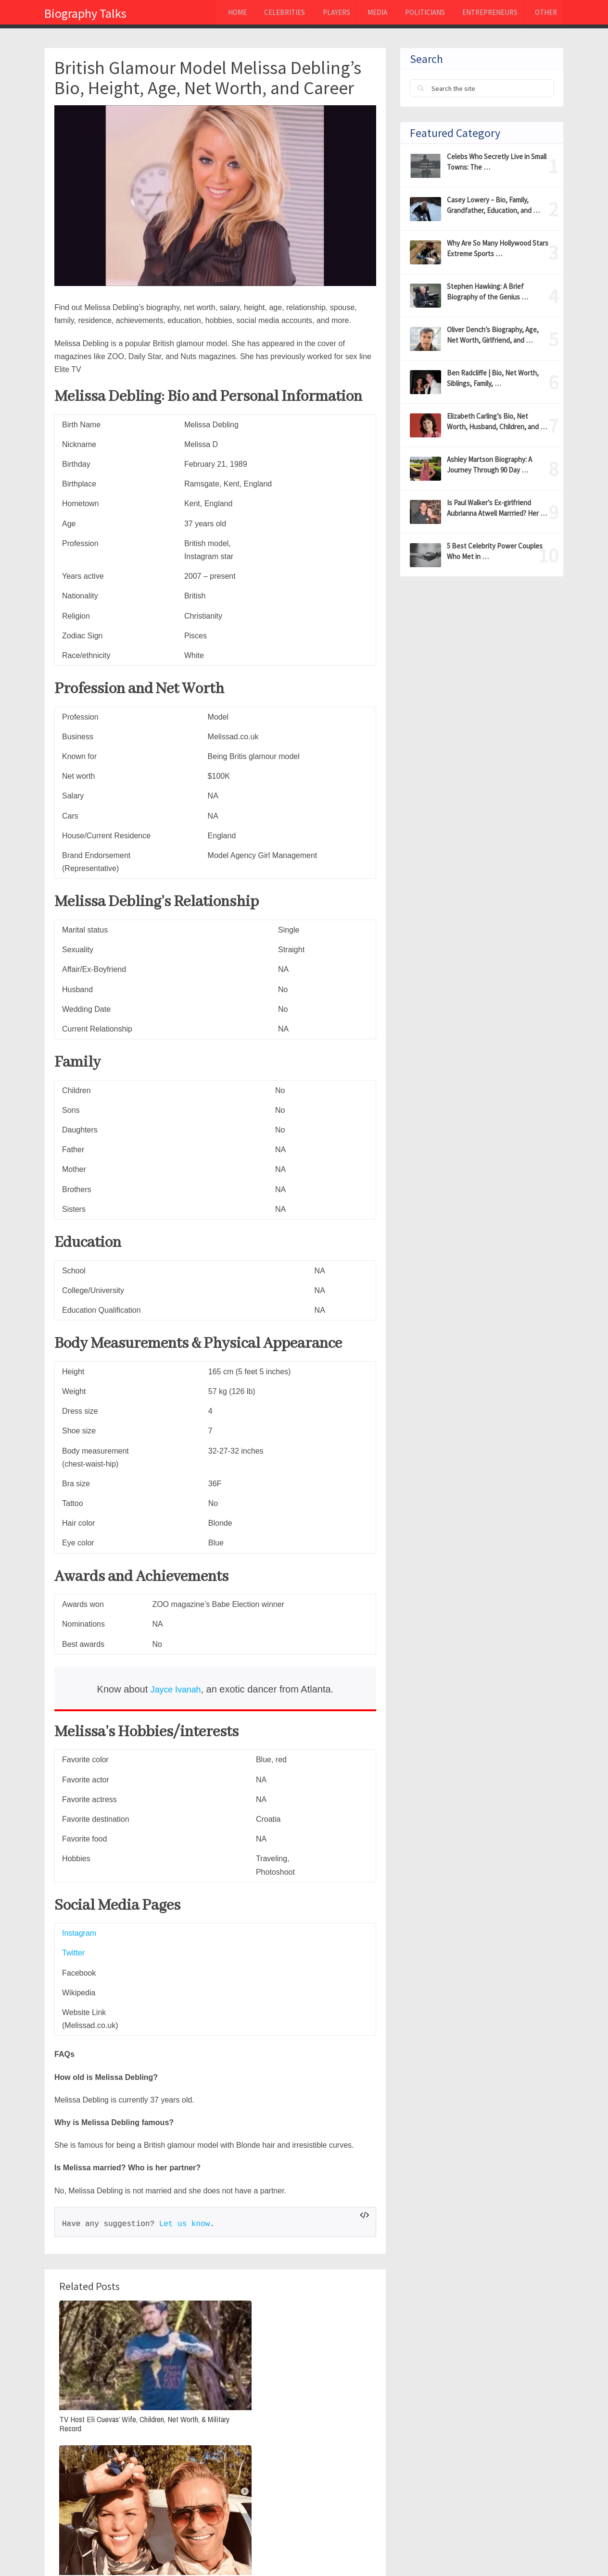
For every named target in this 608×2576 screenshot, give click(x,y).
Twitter (73, 1953)
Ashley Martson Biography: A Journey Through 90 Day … (489, 464)
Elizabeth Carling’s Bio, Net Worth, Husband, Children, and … (497, 421)
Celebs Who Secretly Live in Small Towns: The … (496, 162)
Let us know (184, 2224)
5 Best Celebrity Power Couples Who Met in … (495, 551)
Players (317, 14)
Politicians (413, 14)
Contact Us (542, 2551)
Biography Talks (85, 13)
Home (211, 14)
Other (542, 14)
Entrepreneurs (481, 14)
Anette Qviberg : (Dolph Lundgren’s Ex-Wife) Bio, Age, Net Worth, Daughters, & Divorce (212, 2389)
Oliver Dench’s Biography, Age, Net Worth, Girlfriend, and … (493, 335)
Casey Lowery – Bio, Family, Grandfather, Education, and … (493, 205)
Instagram (79, 1933)
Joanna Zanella (296, 2439)
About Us (490, 2551)
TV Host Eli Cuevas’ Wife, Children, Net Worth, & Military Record (104, 2374)
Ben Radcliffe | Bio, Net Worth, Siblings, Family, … (493, 378)
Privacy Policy (433, 2551)
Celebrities (261, 14)
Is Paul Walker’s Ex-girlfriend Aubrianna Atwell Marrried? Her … (497, 508)
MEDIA (362, 14)
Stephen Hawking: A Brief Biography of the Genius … (487, 291)
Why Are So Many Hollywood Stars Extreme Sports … (497, 248)
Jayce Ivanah (175, 1689)
